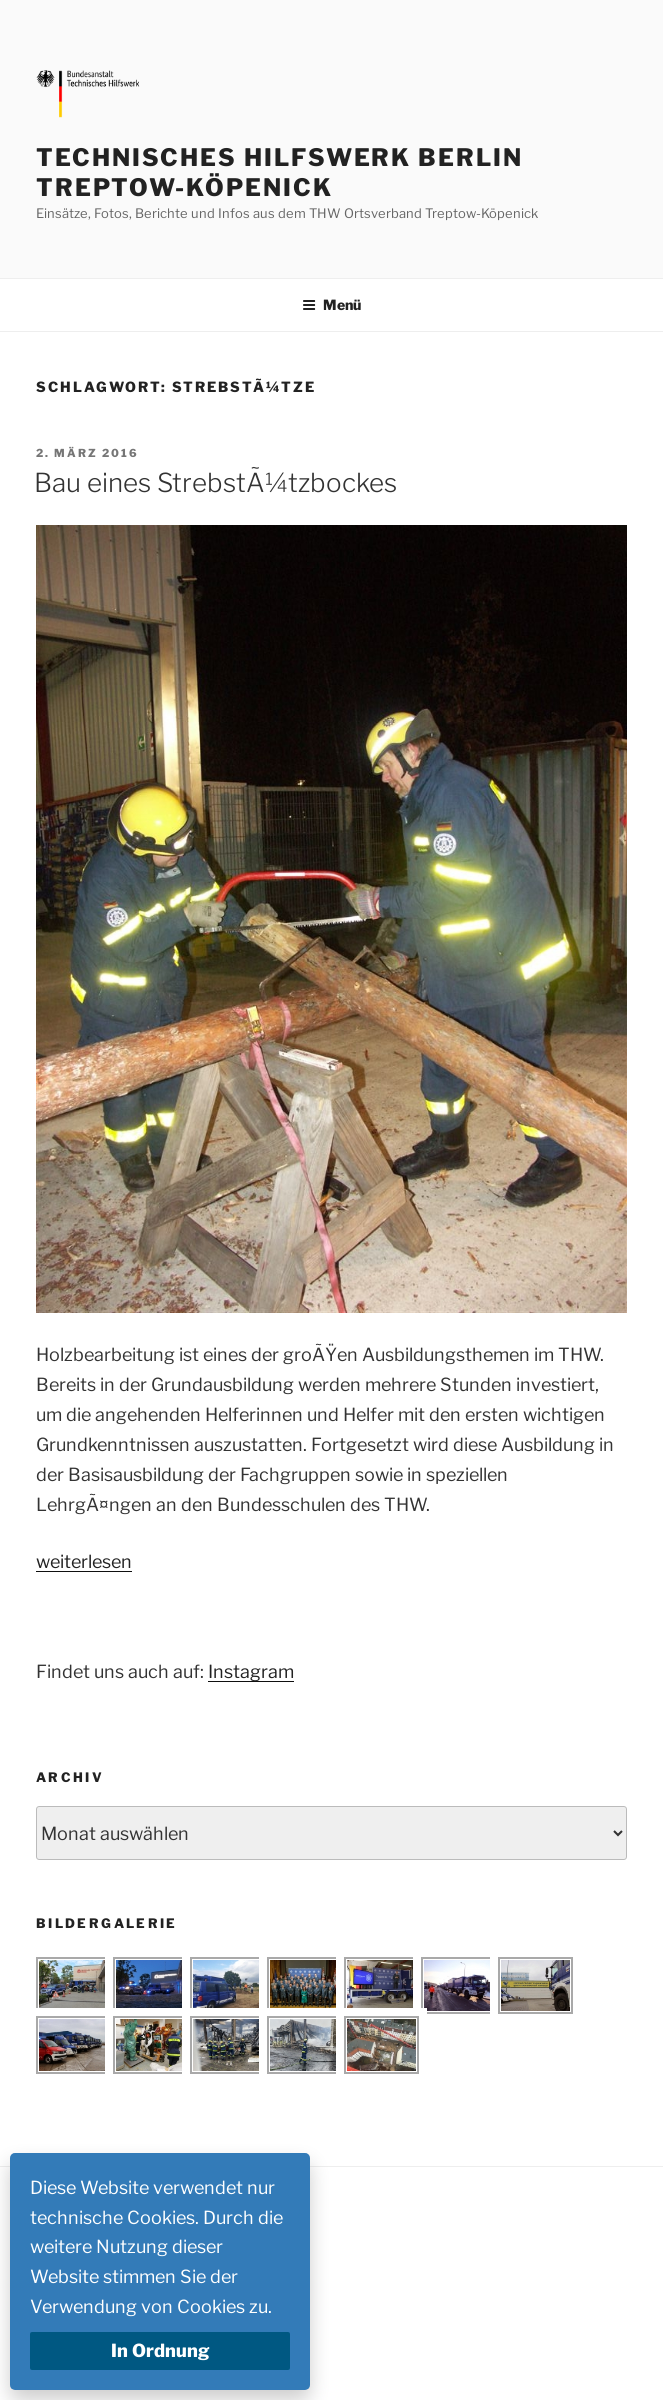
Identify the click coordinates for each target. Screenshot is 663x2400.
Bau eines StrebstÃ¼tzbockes (215, 482)
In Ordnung (160, 2350)
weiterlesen (84, 1561)
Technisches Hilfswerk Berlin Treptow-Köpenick (279, 172)
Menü (331, 304)
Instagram (251, 1671)
